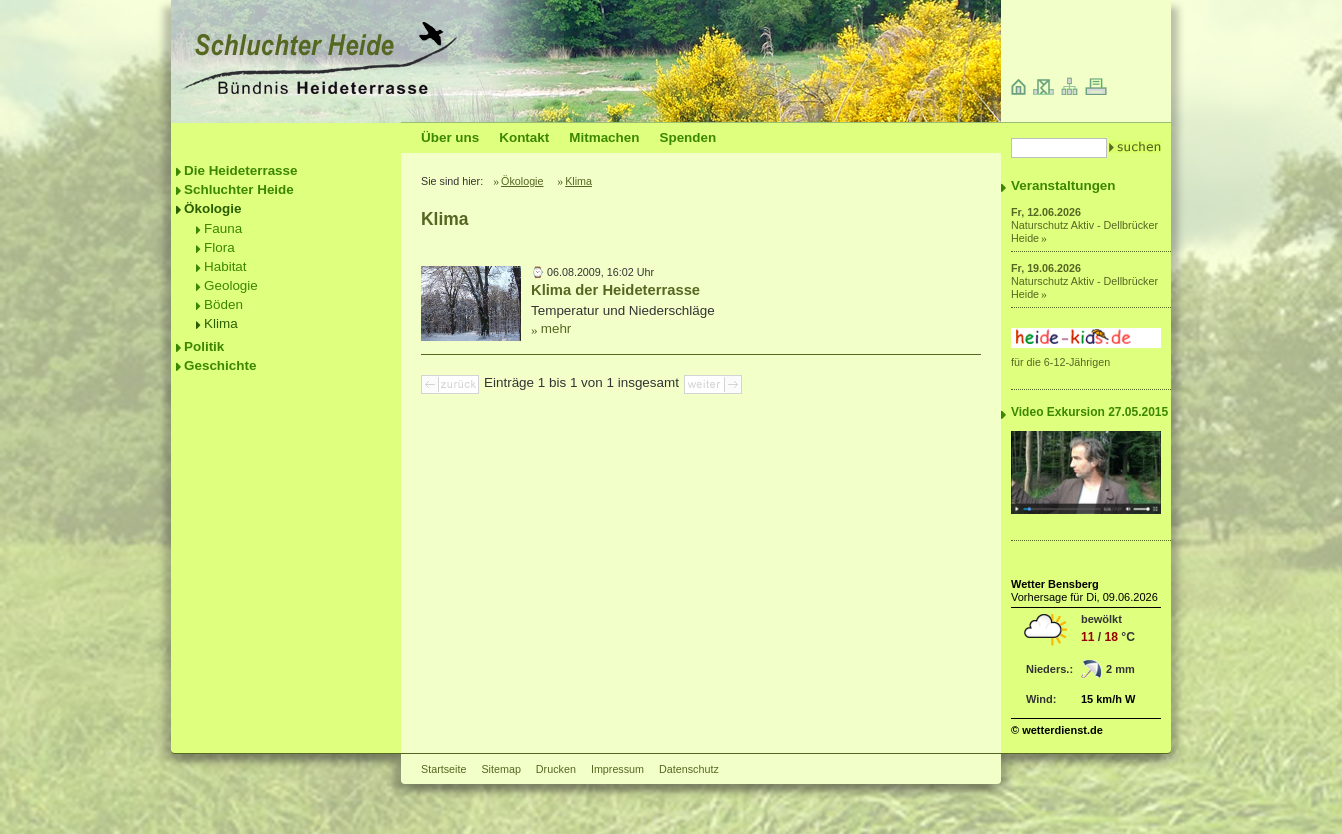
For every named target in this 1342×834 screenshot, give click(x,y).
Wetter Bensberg (1055, 584)
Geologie (231, 285)
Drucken (556, 769)
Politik (204, 346)
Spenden (687, 137)
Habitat (225, 266)
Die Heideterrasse (241, 170)
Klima (221, 323)
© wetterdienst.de (1057, 730)
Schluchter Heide (239, 189)
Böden (223, 304)
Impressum (617, 769)
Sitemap (500, 769)
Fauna (223, 228)
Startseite (443, 769)
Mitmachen (604, 137)
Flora (219, 247)
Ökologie (213, 208)
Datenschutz (689, 769)
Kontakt (524, 137)
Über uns (450, 137)
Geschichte (220, 365)
